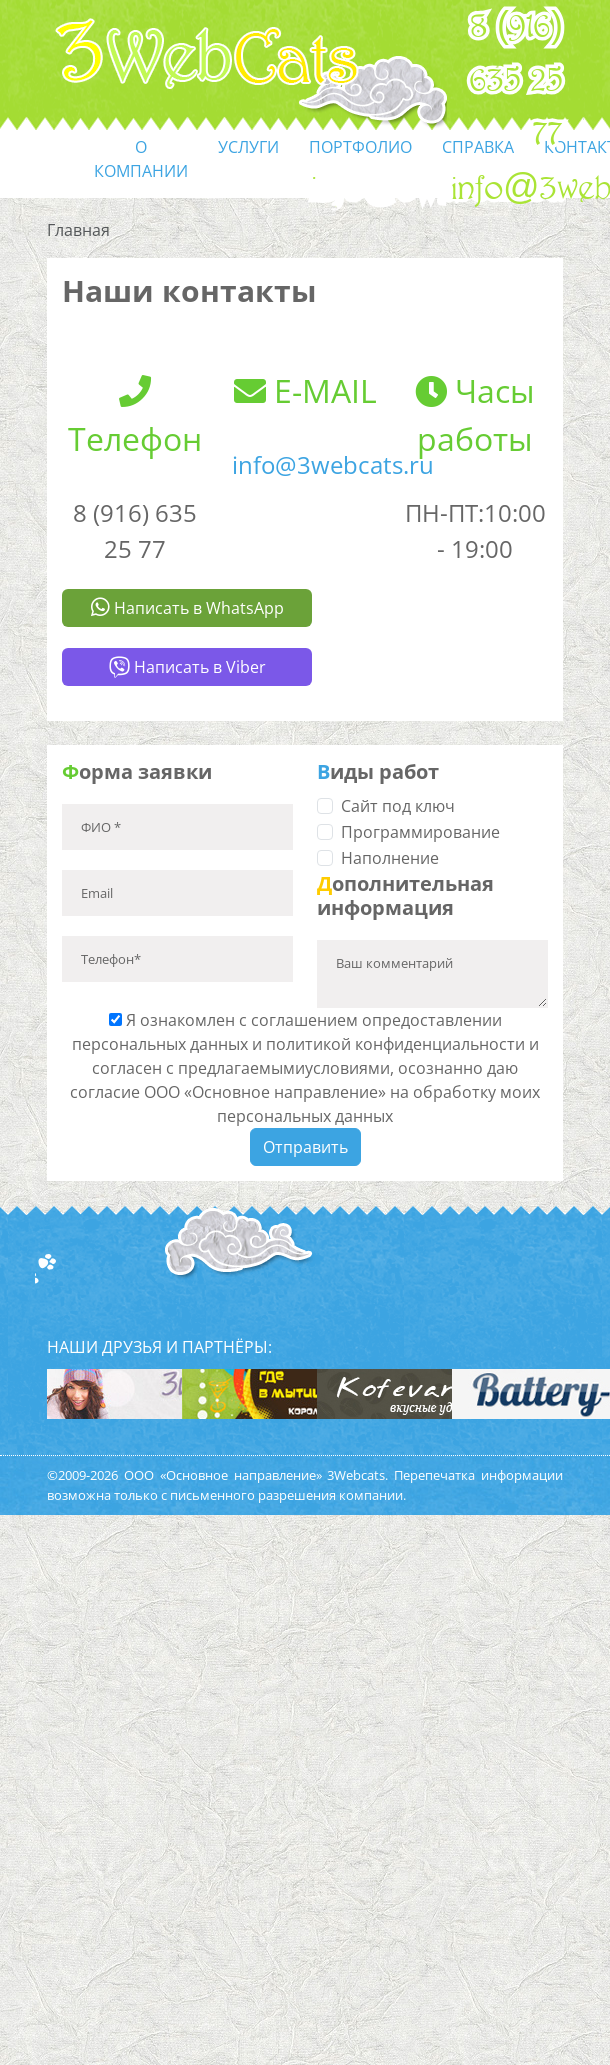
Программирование (420, 832)
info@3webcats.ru (333, 464)
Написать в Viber (187, 667)
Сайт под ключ (398, 806)
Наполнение (390, 858)
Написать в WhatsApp (187, 608)
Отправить (305, 1147)
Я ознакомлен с (305, 1068)
